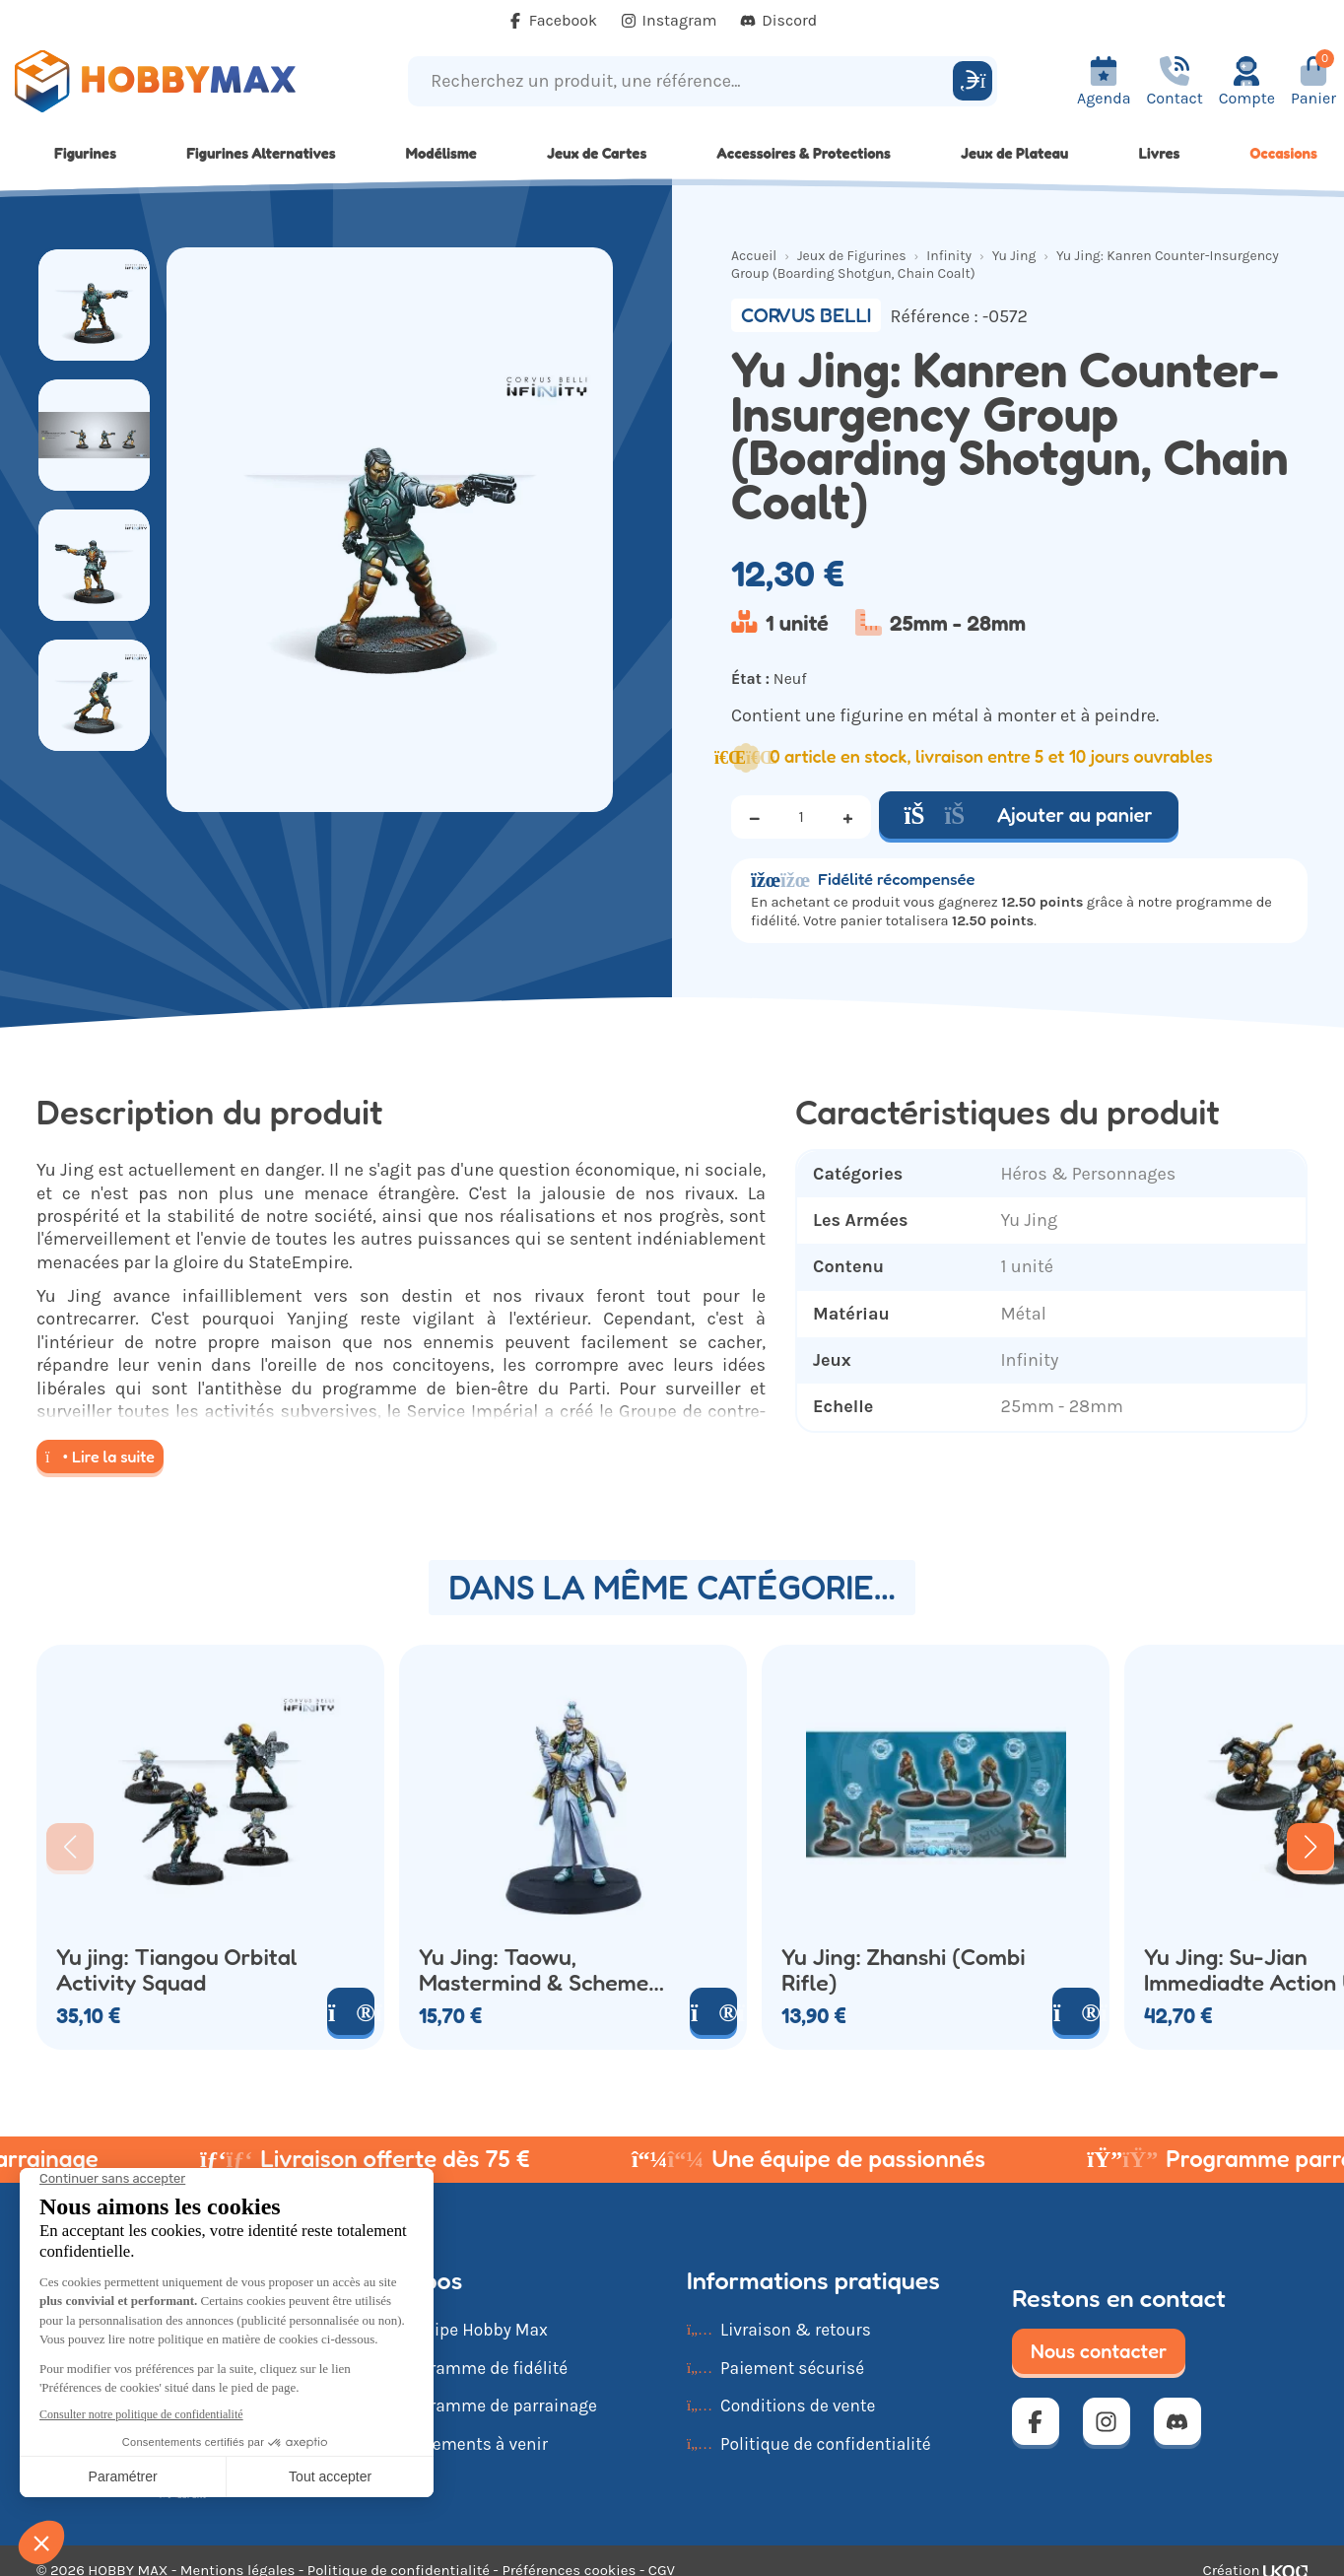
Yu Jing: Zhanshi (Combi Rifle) (903, 1969)
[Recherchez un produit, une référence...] (683, 81)
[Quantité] (801, 817)
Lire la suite (100, 1456)
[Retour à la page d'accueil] (168, 81)
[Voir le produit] (350, 2011)
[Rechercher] (972, 81)
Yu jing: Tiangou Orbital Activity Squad (177, 1969)
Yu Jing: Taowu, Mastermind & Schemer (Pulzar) (538, 1969)
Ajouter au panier (1029, 815)
